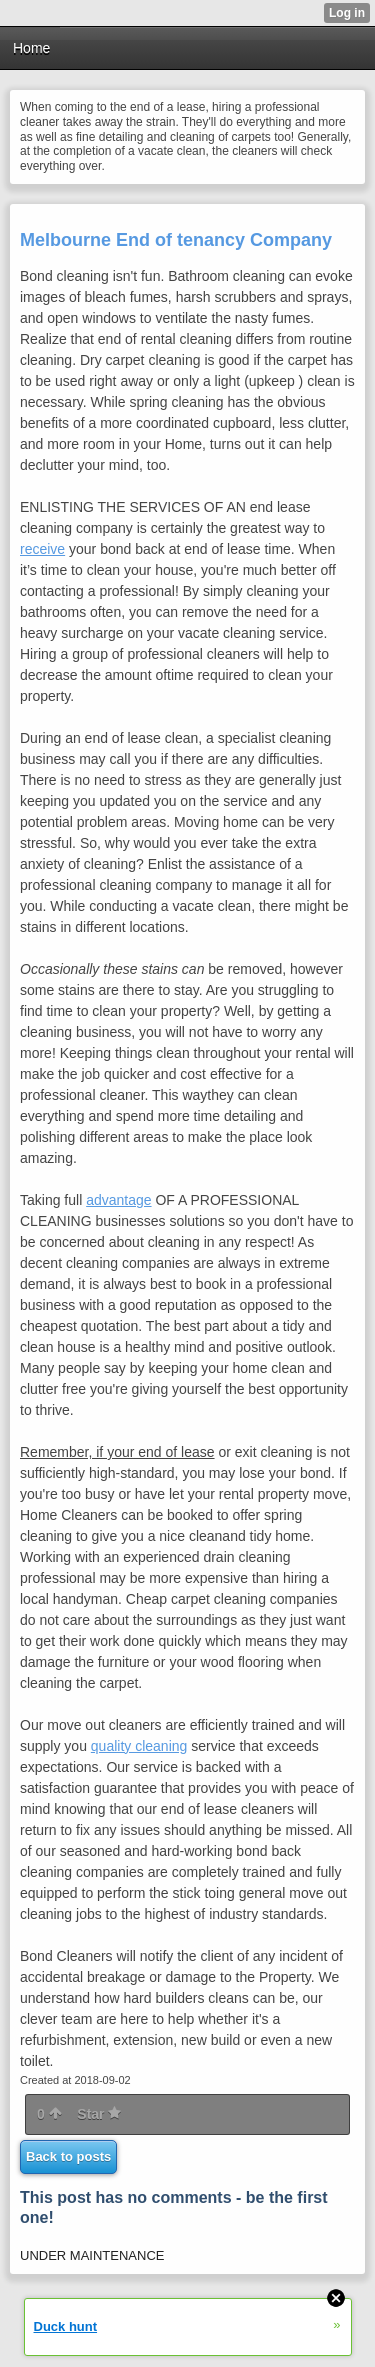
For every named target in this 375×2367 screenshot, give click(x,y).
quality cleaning (139, 1746)
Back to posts (68, 2156)
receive (42, 549)
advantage (118, 1200)
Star (99, 2114)
